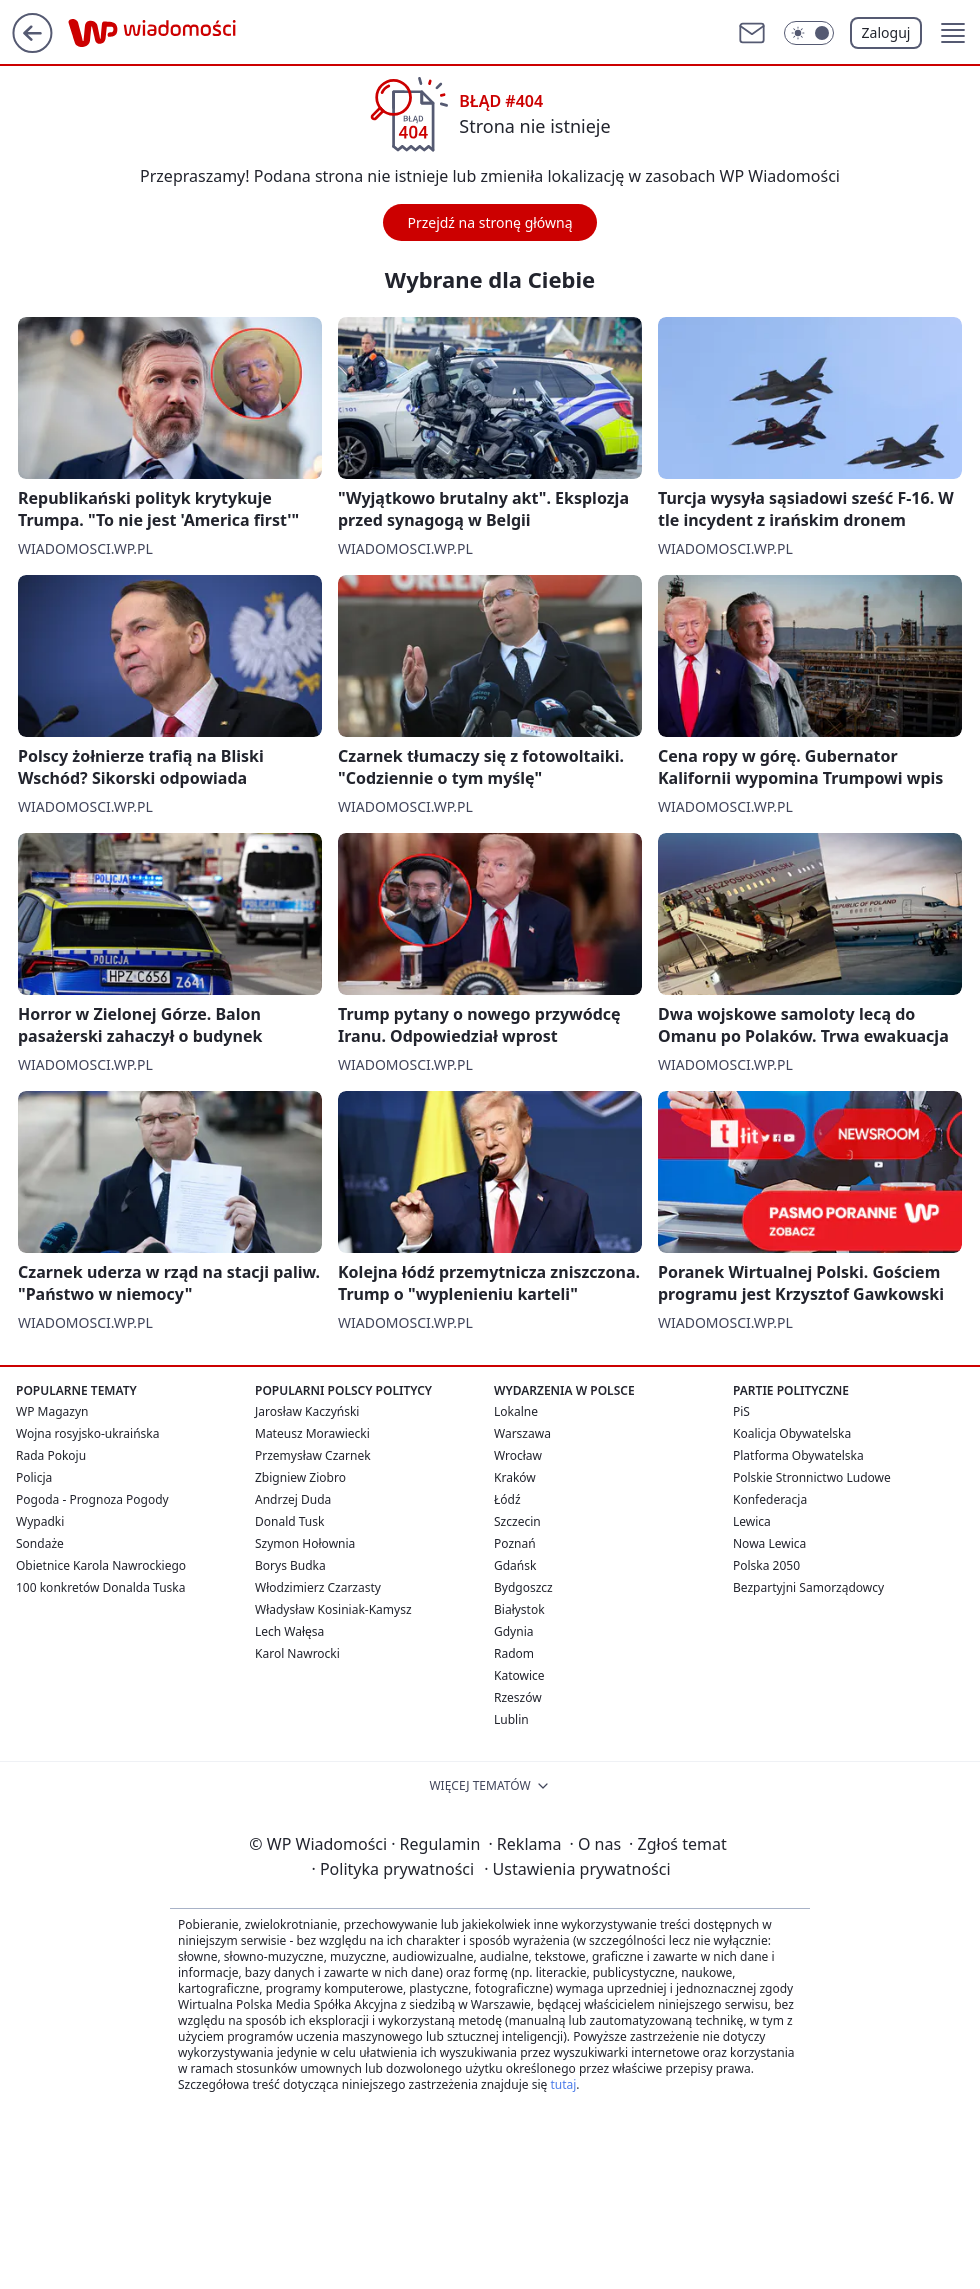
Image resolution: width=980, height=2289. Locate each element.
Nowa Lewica (769, 1543)
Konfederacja (770, 1499)
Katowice (519, 1675)
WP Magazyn (52, 1411)
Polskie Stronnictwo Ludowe (812, 1477)
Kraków (515, 1477)
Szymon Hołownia (305, 1543)
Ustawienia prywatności (577, 1869)
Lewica (752, 1521)
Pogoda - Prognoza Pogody (92, 1499)
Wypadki (40, 1521)
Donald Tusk (289, 1521)
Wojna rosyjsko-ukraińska (87, 1433)
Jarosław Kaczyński (307, 1411)
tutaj (563, 2084)
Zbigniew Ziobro (300, 1477)
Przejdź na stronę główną (489, 222)
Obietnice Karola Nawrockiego (101, 1565)
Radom (514, 1653)
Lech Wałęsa (289, 1631)
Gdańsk (515, 1565)
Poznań (515, 1543)
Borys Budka (290, 1565)
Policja (34, 1477)
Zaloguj (886, 32)
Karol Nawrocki (297, 1653)
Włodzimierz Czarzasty (318, 1587)
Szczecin (517, 1521)
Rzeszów (518, 1697)
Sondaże (40, 1543)
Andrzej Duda (293, 1499)
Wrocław (518, 1455)
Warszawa (522, 1433)
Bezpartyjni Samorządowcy (808, 1587)
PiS (741, 1411)
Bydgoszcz (523, 1587)
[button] (953, 33)
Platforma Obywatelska (798, 1455)
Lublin (511, 1719)
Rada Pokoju (51, 1455)
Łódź (507, 1499)
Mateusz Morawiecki (312, 1433)
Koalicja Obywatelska (792, 1433)
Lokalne (516, 1411)
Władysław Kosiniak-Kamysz (333, 1609)
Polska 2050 (766, 1565)
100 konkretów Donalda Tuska (100, 1587)
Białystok (519, 1609)
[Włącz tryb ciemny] (809, 33)
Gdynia (513, 1631)
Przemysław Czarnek (313, 1455)
